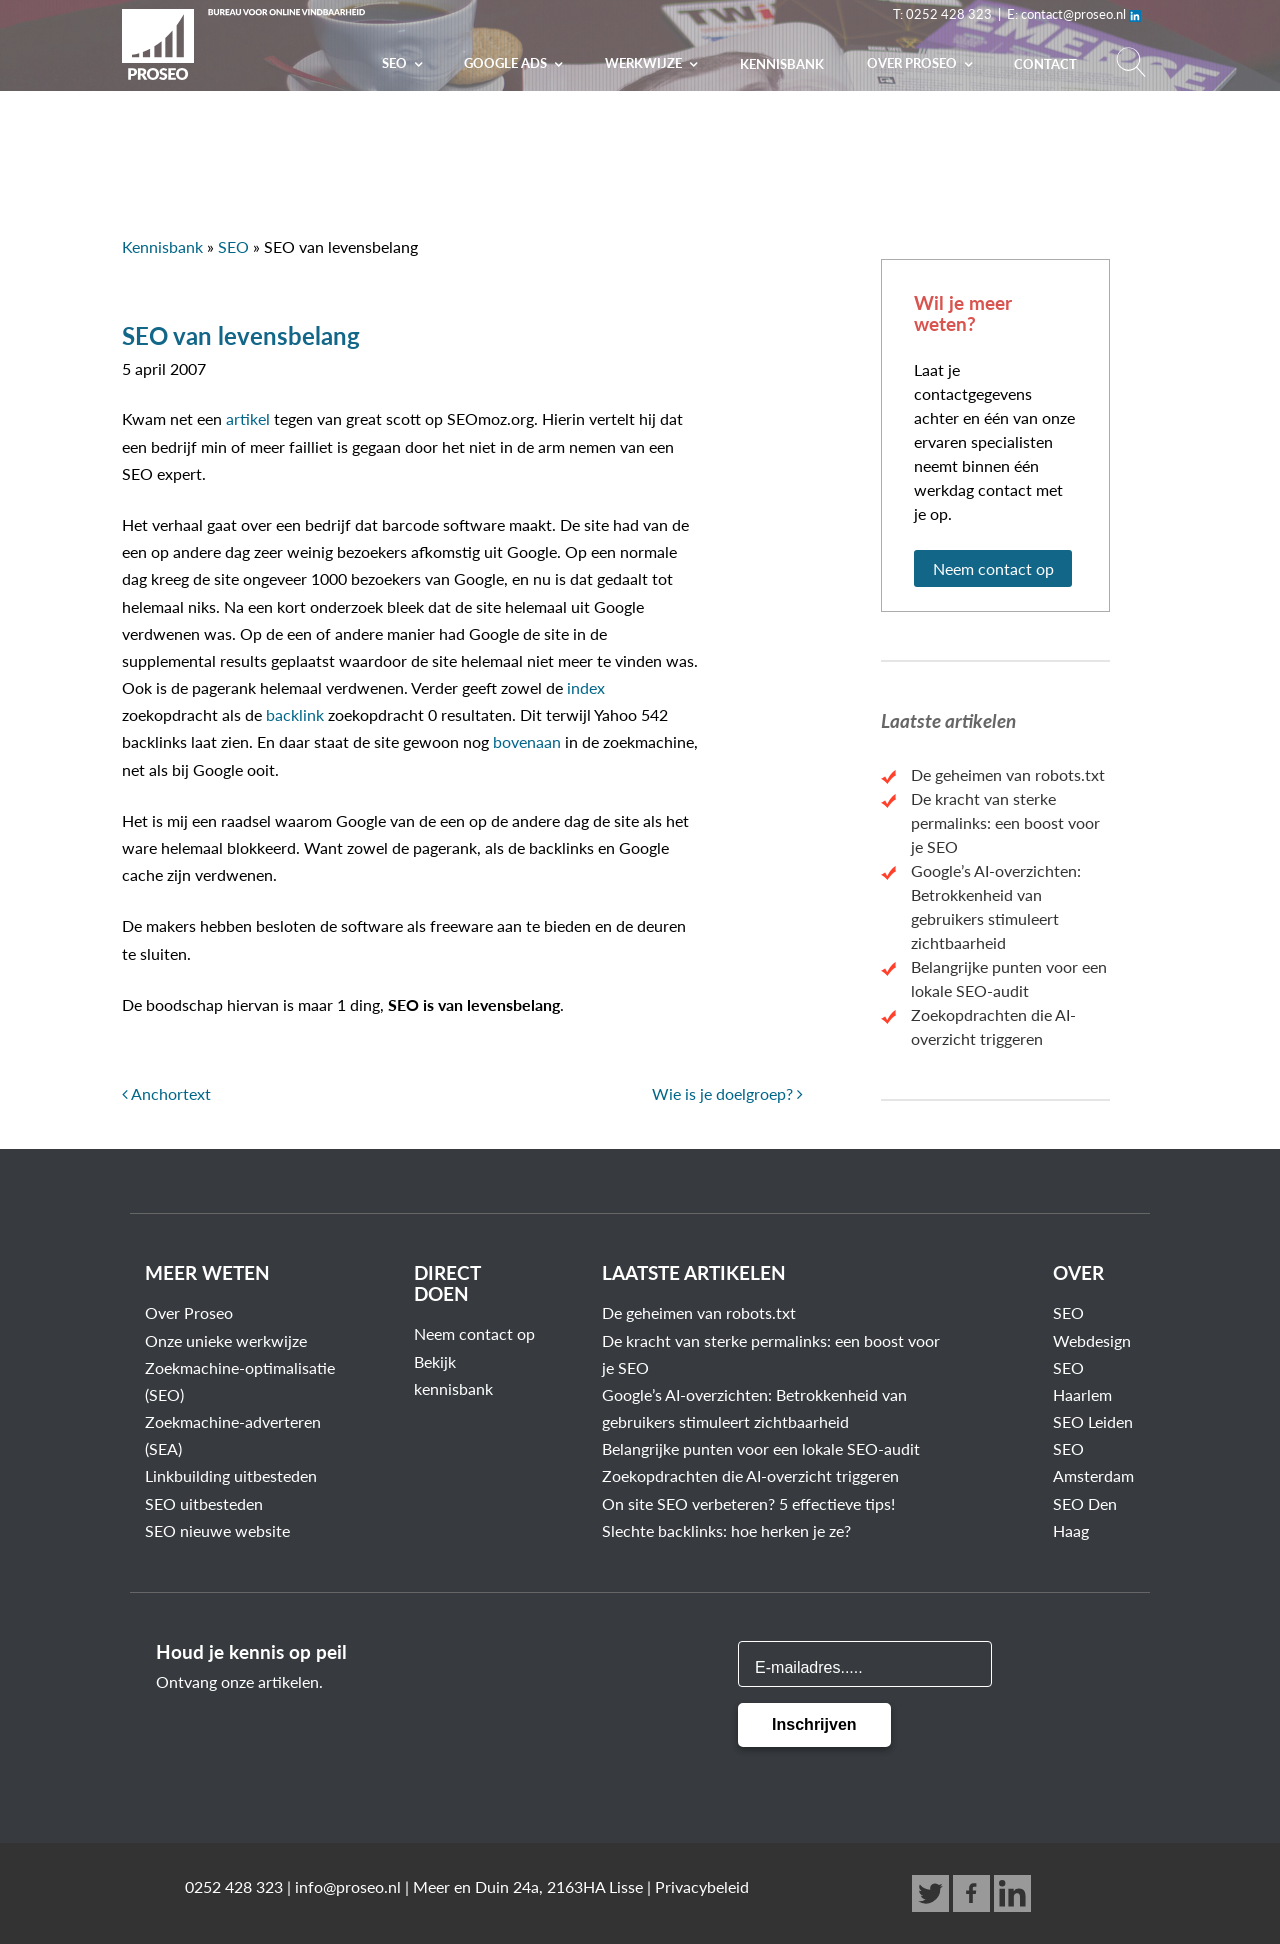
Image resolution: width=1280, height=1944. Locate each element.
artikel (248, 418)
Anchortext (166, 1093)
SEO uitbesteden (204, 1503)
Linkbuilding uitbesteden (231, 1475)
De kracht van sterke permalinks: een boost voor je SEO (1005, 822)
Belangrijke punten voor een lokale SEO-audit (761, 1448)
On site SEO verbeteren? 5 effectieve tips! (748, 1503)
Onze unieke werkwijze (226, 1340)
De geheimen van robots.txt (1008, 774)
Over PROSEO (913, 63)
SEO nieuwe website (217, 1530)
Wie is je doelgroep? (727, 1093)
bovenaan (527, 741)
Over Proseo (189, 1312)
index (586, 687)
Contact (1045, 64)
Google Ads (507, 63)
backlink (295, 714)
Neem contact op (993, 568)
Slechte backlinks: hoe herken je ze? (726, 1530)
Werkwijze (645, 63)
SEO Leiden (1093, 1421)
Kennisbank (782, 64)
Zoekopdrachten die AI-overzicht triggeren (750, 1475)
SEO (396, 63)
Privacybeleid (702, 1886)
